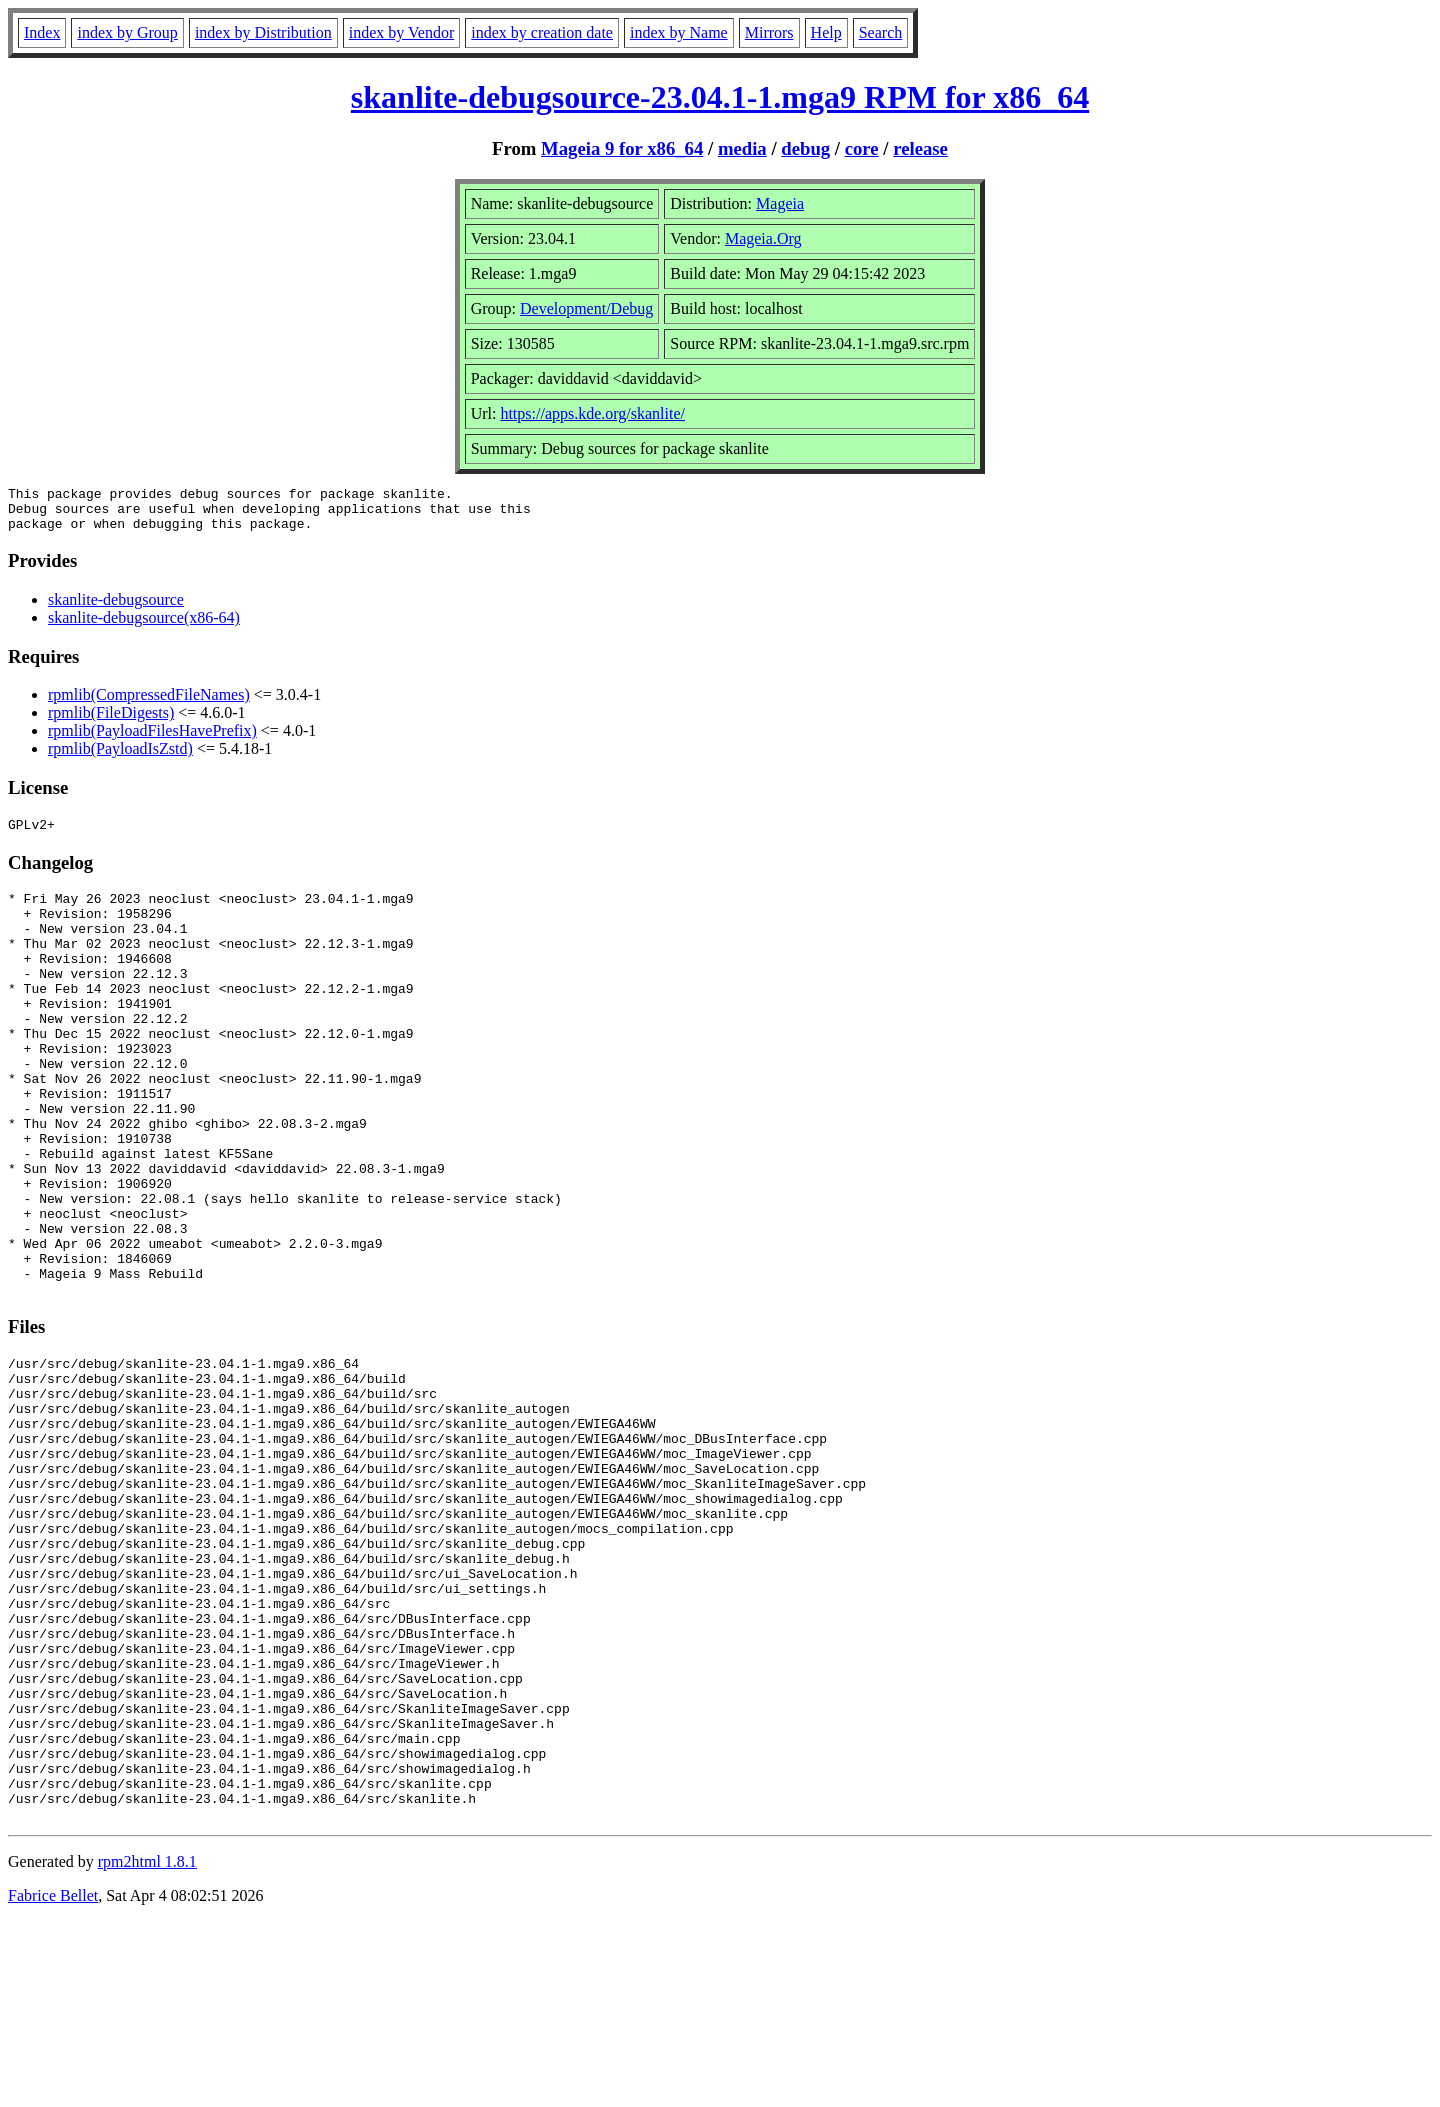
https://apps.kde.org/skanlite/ (592, 413)
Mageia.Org (763, 238)
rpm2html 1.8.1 (147, 2047)
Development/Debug (586, 308)
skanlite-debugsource (116, 608)
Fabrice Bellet (53, 2081)
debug (805, 148)
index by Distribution (263, 32)
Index (42, 32)
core (862, 148)
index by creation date (542, 32)
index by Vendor (401, 32)
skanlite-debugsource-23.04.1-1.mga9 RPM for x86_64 (720, 97)
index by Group (127, 32)
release (920, 148)
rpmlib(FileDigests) (111, 721)
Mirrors (769, 32)
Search (881, 32)
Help (826, 32)
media (742, 148)
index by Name (679, 32)
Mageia (780, 203)
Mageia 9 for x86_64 (622, 148)
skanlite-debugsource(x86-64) (144, 626)
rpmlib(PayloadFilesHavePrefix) (152, 739)
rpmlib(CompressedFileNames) (149, 703)
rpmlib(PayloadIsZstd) (120, 757)
